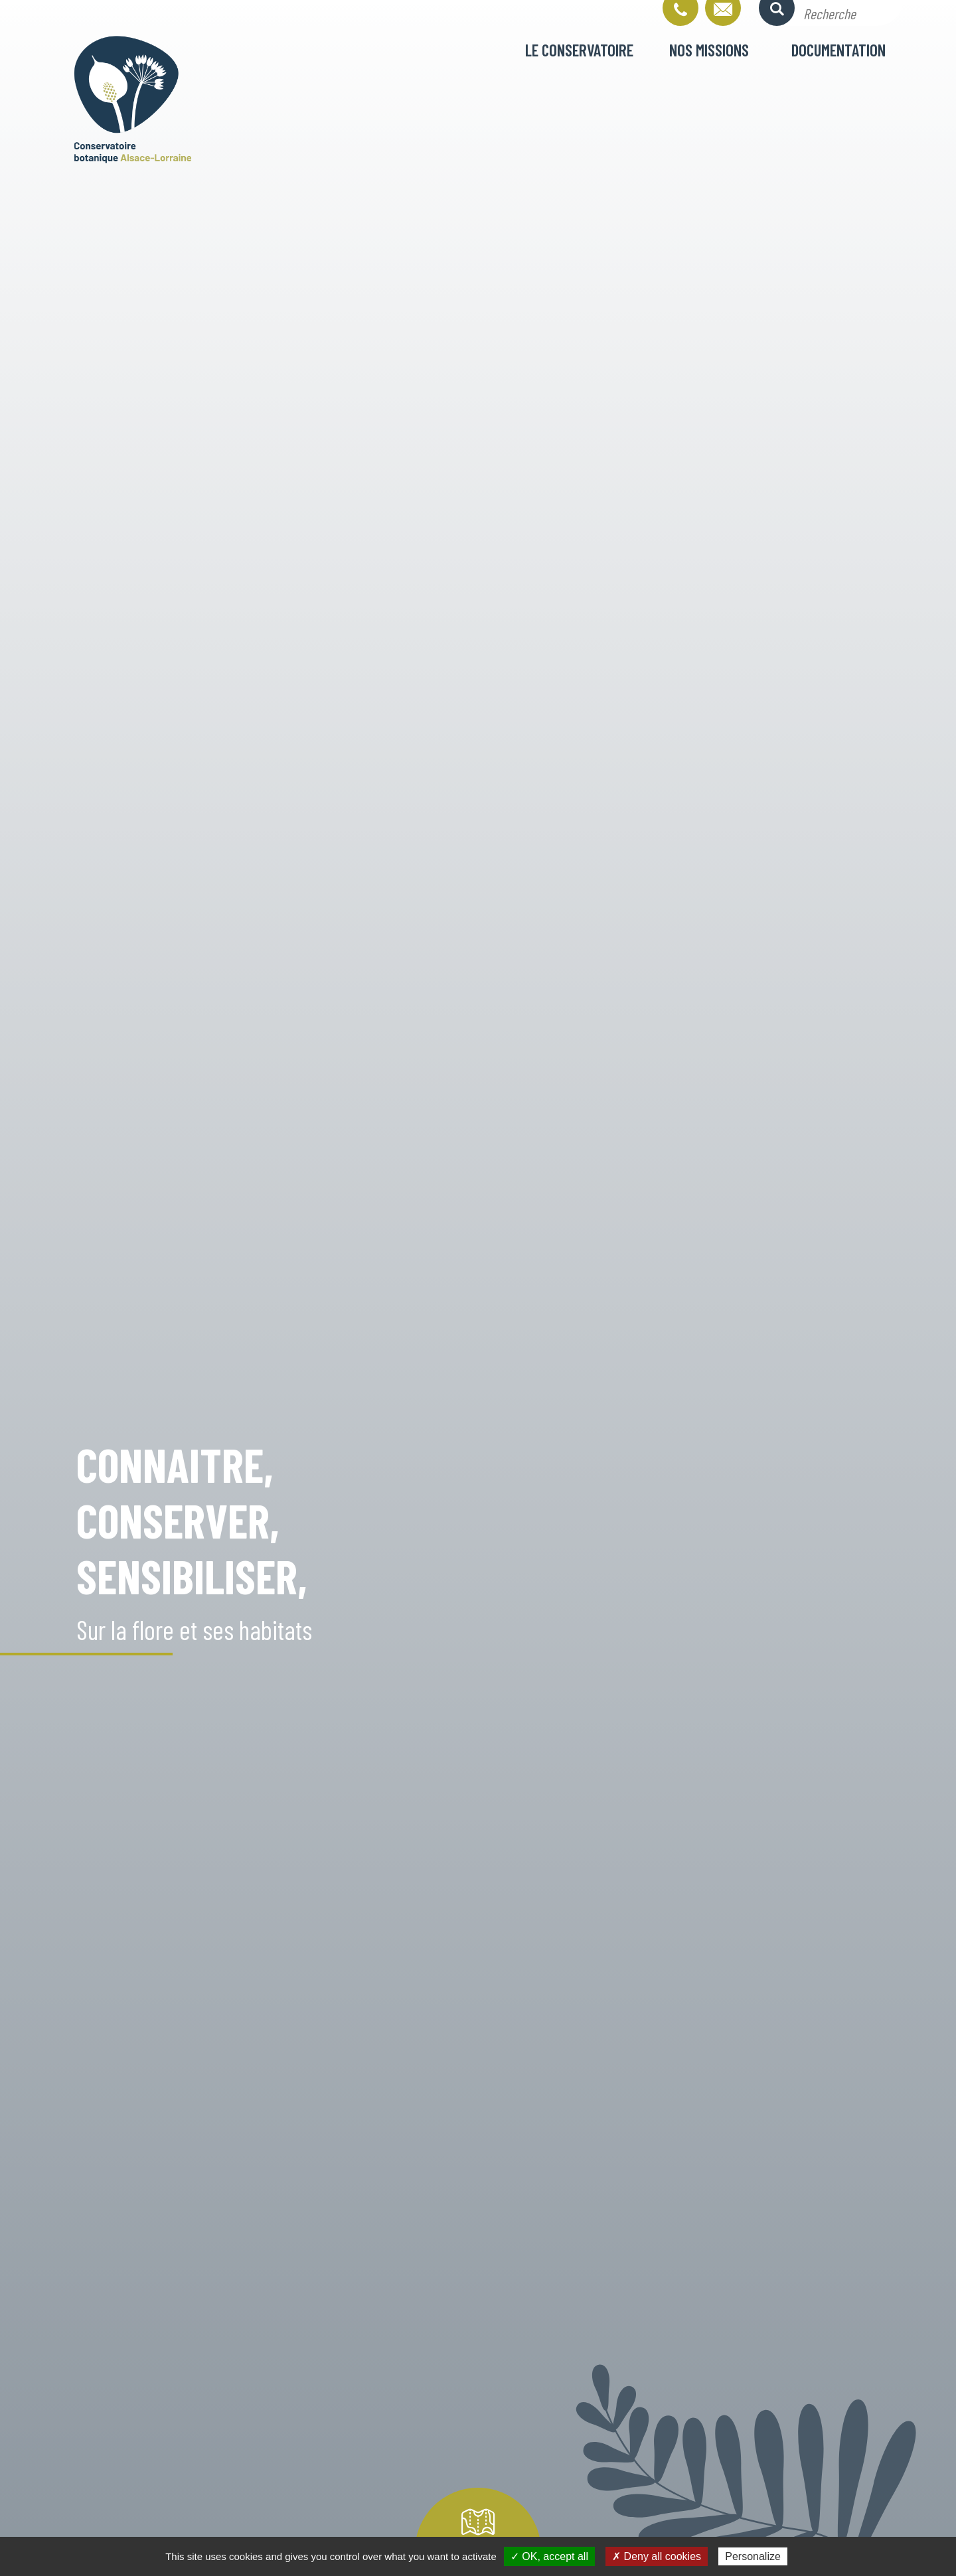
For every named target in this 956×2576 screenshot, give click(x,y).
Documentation (838, 50)
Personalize (753, 2556)
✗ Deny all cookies (656, 2556)
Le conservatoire (579, 50)
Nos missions (709, 50)
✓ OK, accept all (549, 2556)
